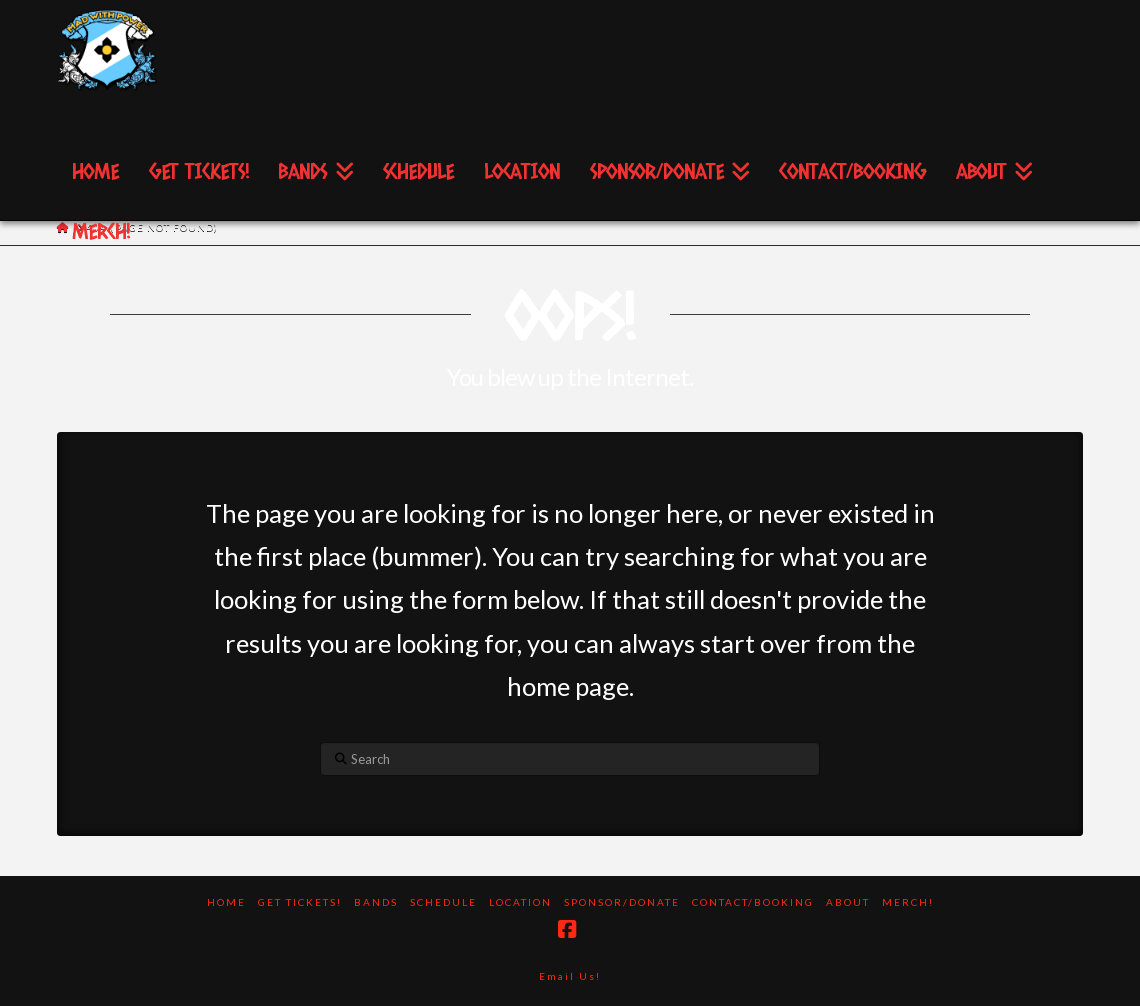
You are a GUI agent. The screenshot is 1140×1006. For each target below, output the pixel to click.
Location (520, 902)
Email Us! (570, 976)
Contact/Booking (753, 902)
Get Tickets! (300, 902)
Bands (376, 902)
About (848, 902)
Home (226, 902)
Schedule (443, 902)
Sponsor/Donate (622, 902)
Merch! (908, 902)
